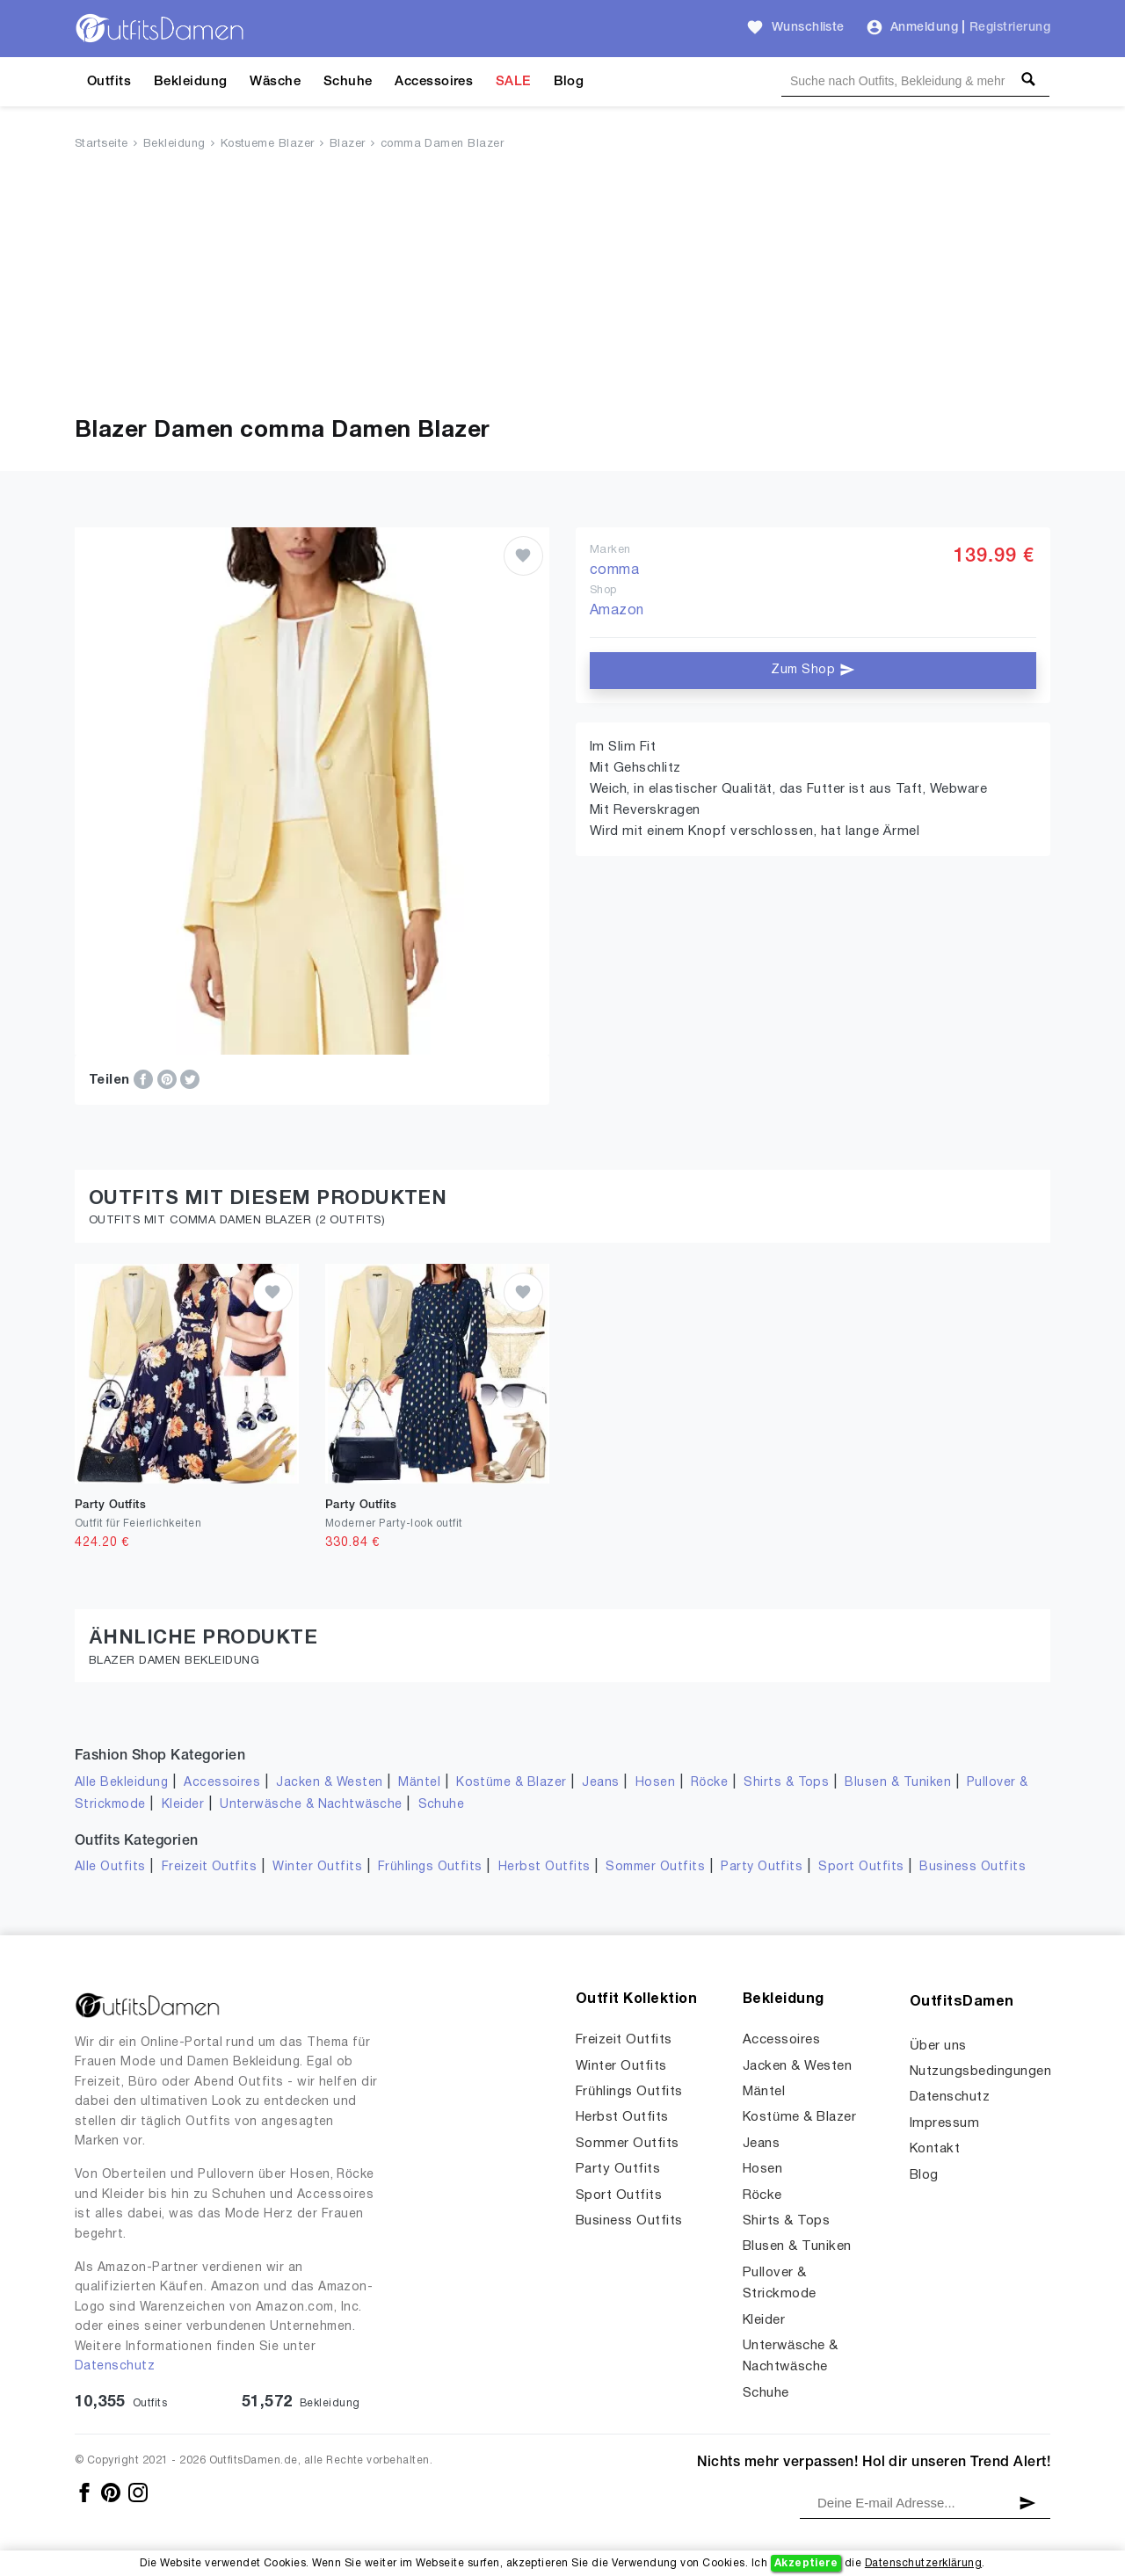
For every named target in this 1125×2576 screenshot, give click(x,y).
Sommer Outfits (655, 1867)
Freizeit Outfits (210, 1867)
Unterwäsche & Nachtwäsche (311, 1804)
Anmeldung (924, 27)
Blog (569, 82)
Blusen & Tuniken (898, 1783)
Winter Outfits (317, 1867)
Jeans (600, 1783)
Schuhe (348, 82)
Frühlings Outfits (430, 1867)
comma (614, 570)
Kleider (183, 1804)
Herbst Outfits (544, 1867)
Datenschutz (115, 2366)
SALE (513, 82)
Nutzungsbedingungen (980, 2071)
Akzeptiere (806, 2563)
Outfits (109, 82)
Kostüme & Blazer (511, 1783)
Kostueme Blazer (268, 144)
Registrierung (1009, 27)
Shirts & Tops (786, 1783)
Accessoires (434, 82)
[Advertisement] (562, 287)
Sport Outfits (861, 1867)
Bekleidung (191, 82)
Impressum (944, 2123)
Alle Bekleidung (121, 1783)
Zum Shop (812, 670)
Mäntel (419, 1783)
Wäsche (275, 82)
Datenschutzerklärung (923, 2563)
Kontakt (935, 2149)
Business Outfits (972, 1867)
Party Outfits (761, 1867)
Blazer (348, 144)
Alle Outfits (110, 1867)
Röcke (709, 1783)
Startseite (101, 144)
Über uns (938, 2046)
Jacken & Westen (329, 1783)
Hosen (655, 1783)
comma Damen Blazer (442, 144)
